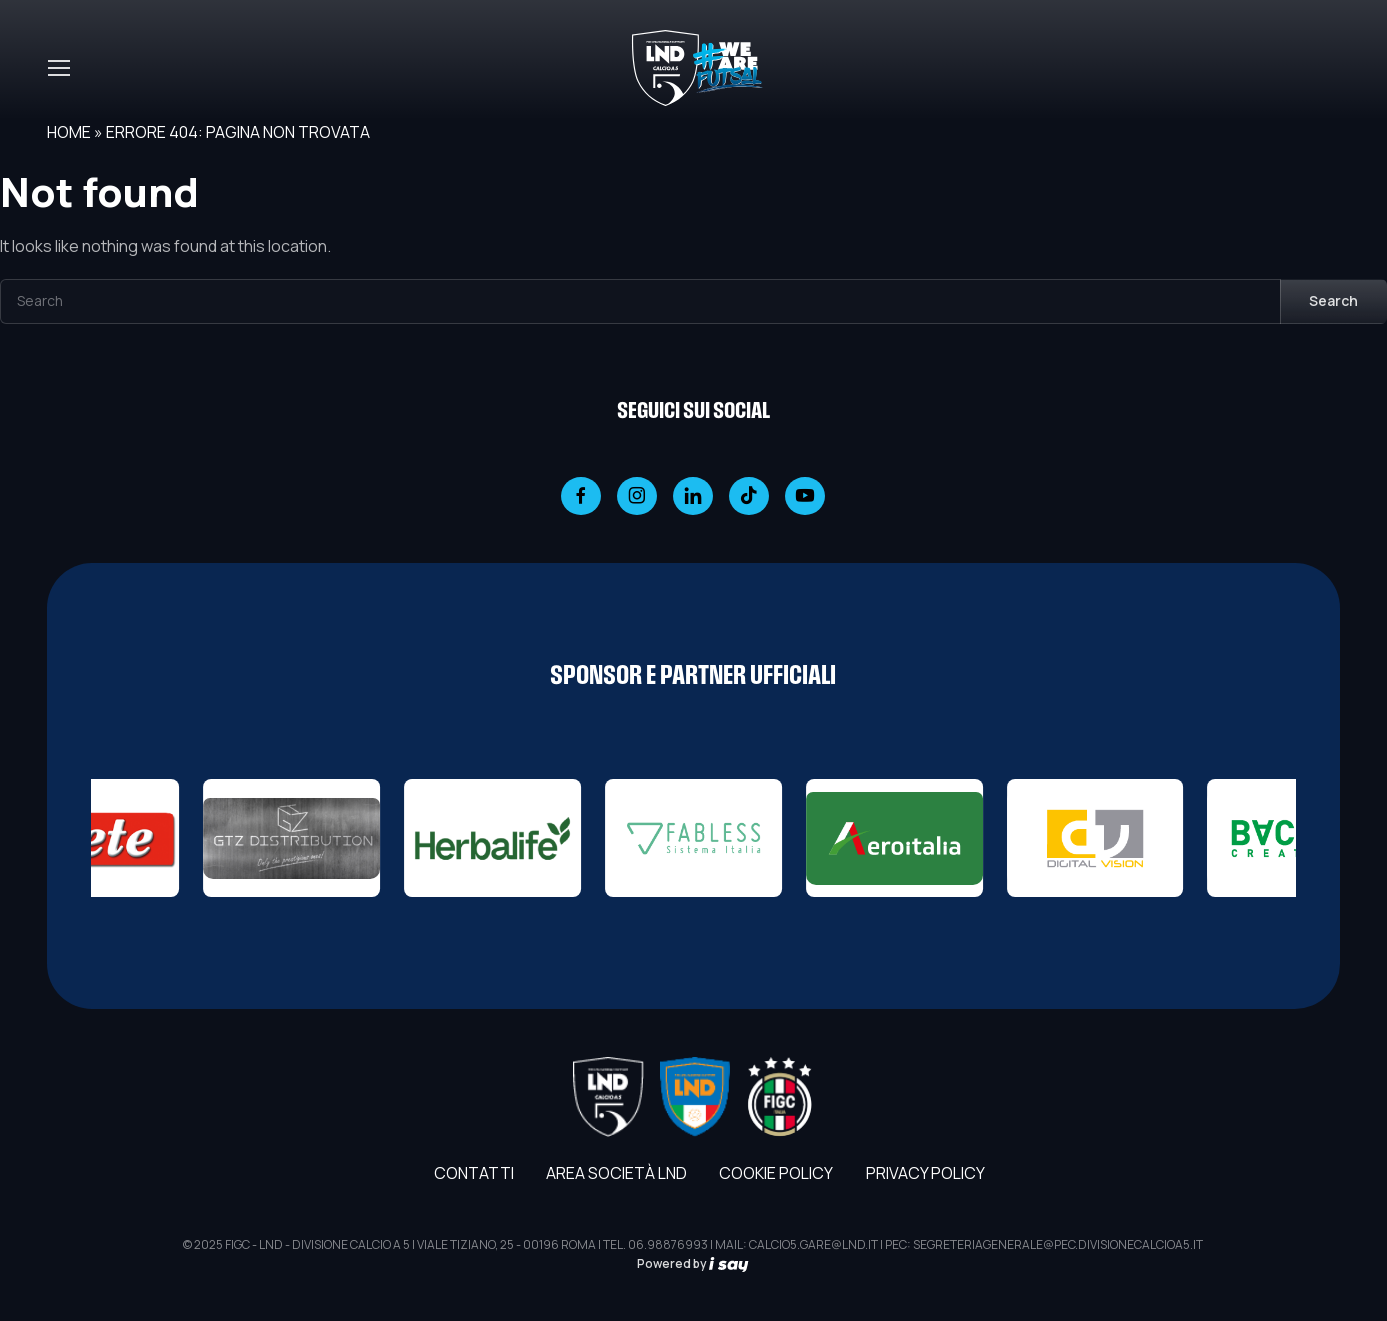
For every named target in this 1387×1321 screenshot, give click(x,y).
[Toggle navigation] (58, 68)
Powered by (693, 1263)
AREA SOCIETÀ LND (616, 1173)
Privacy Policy (925, 1173)
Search (1333, 300)
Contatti (474, 1173)
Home (69, 132)
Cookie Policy (776, 1173)
